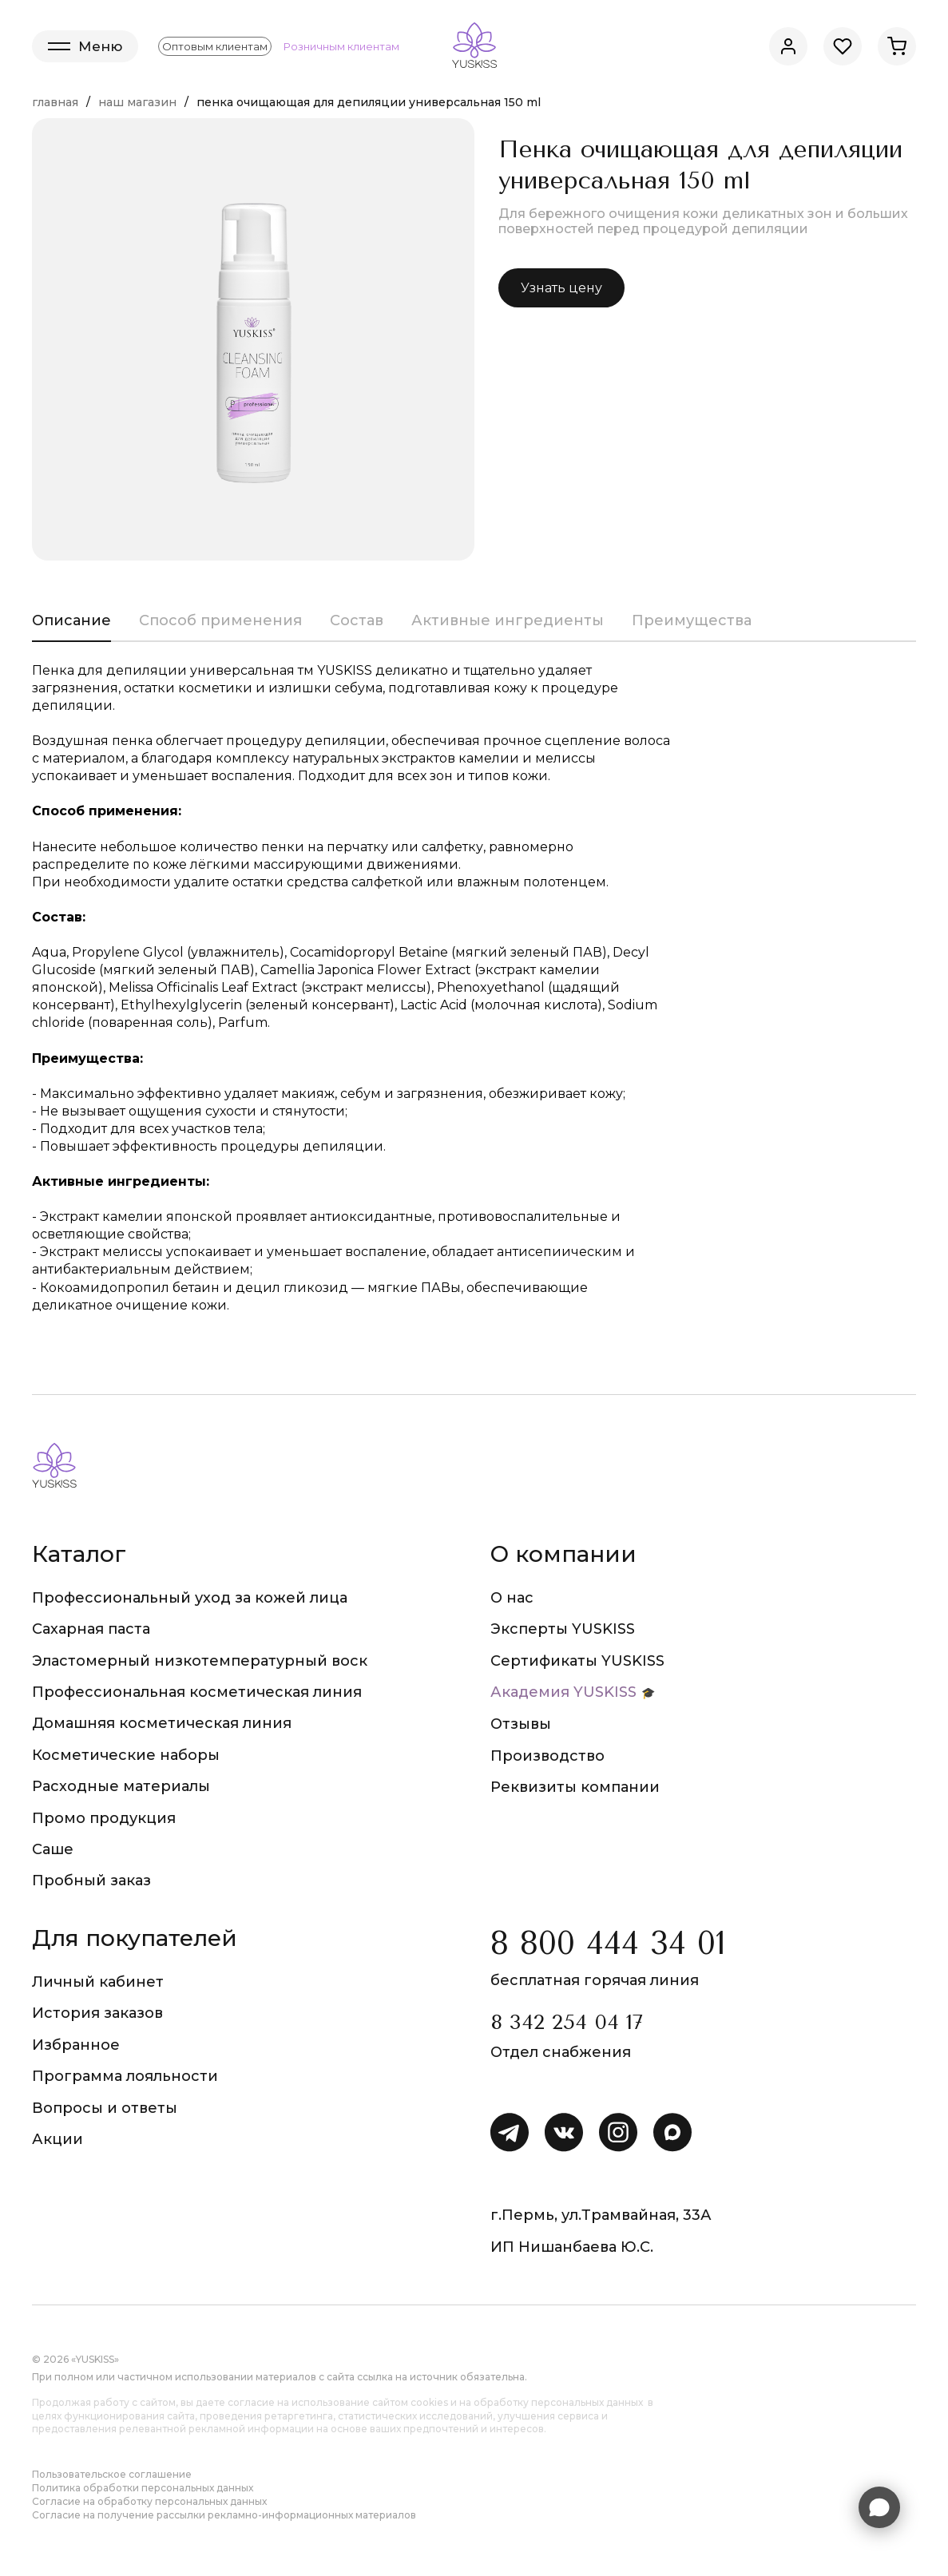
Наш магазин (137, 102)
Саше (52, 1849)
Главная (55, 102)
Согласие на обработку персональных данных (149, 2501)
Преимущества (692, 620)
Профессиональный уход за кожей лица (189, 1598)
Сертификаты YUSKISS (577, 1661)
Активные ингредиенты (507, 620)
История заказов (97, 2013)
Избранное (76, 2045)
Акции (57, 2139)
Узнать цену (561, 287)
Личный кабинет (98, 1982)
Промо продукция (104, 1818)
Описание (71, 620)
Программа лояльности (125, 2076)
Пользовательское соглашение (112, 2474)
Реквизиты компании (575, 1787)
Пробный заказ (91, 1880)
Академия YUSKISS (563, 1692)
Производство (547, 1756)
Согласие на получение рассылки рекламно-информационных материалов (224, 2515)
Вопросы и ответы (104, 2108)
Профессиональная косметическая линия (197, 1692)
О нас (511, 1598)
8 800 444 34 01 (608, 1943)
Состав (356, 620)
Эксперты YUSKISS (562, 1629)
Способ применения (220, 620)
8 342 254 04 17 (566, 2022)
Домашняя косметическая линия (162, 1723)
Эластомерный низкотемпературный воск (199, 1661)
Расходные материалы (121, 1786)
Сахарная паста (91, 1629)
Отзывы (520, 1724)
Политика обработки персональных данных (142, 2488)
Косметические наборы (126, 1755)
